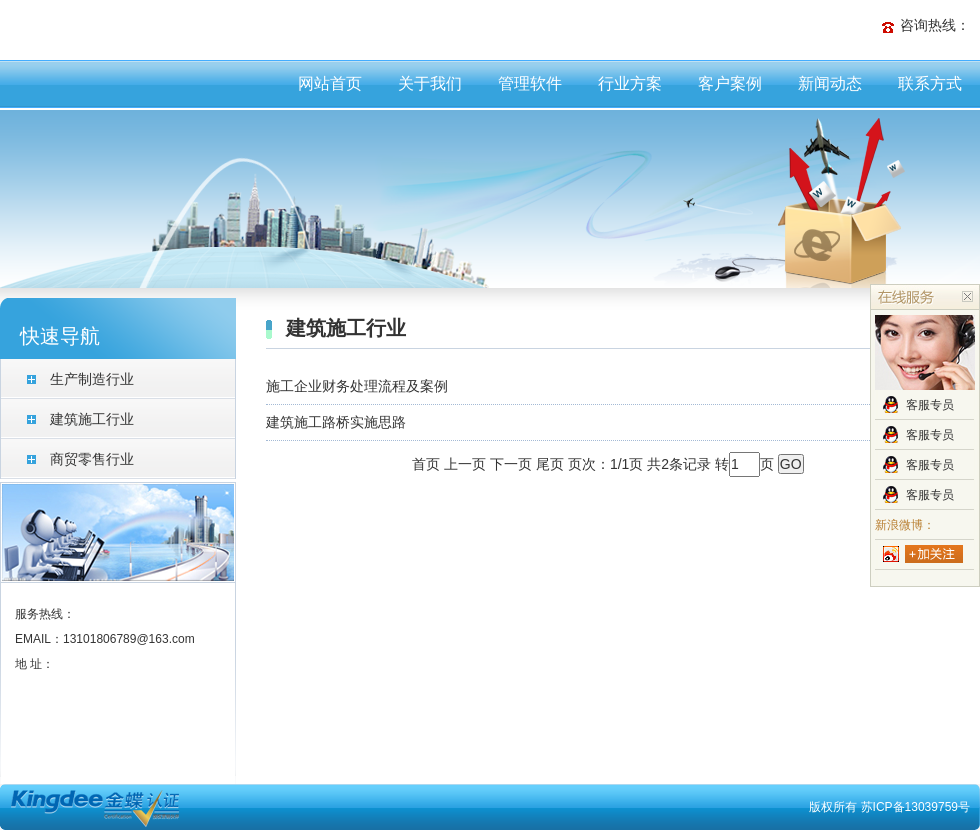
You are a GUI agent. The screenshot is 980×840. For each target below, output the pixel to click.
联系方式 (930, 83)
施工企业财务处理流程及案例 (357, 386)
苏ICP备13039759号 (915, 807)
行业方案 (630, 83)
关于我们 (430, 83)
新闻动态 (830, 83)
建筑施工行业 (92, 419)
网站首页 (330, 83)
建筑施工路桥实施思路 (336, 422)
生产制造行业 (92, 379)
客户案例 (730, 83)
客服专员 (930, 405)
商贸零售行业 (92, 459)
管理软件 (530, 83)
